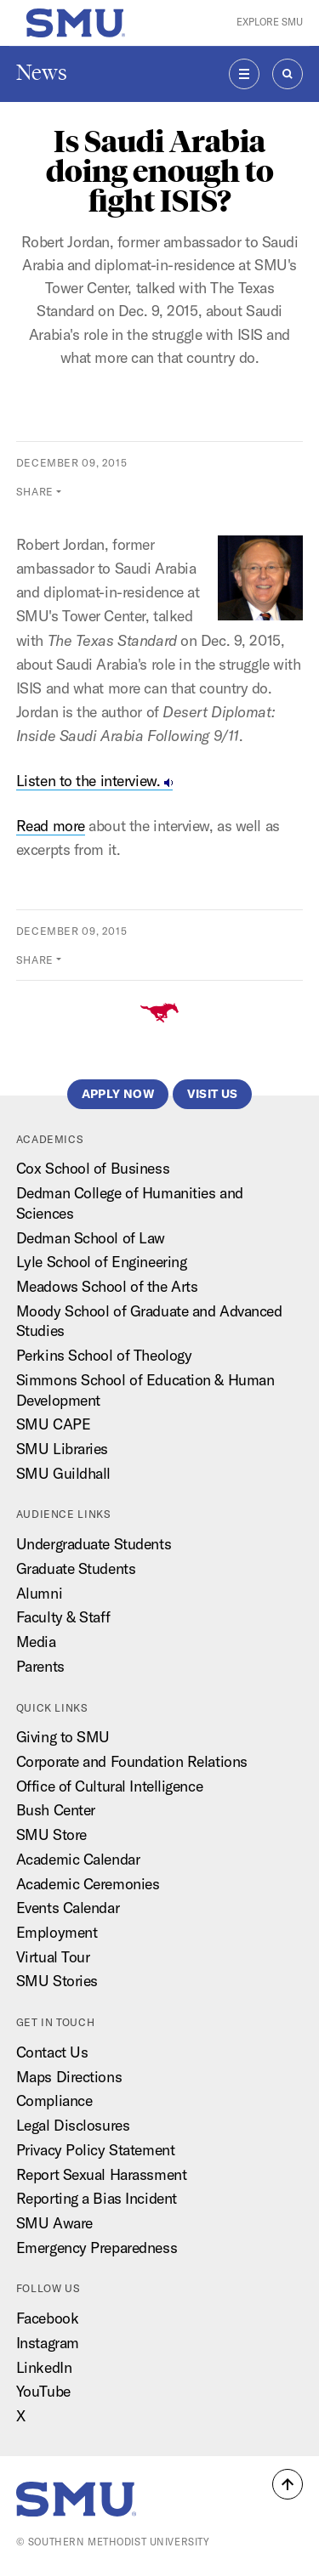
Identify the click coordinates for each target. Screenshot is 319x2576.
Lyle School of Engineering (101, 1261)
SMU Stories (57, 1980)
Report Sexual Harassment (101, 2174)
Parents (40, 1666)
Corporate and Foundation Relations (132, 1761)
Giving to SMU (63, 1737)
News (41, 72)
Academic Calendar (78, 1859)
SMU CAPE (53, 1424)
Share (35, 491)
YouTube (43, 2391)
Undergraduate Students (93, 1544)
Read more (50, 825)
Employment (57, 1932)
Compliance (54, 2100)
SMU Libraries (62, 1448)
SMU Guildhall (63, 1473)
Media (36, 1641)
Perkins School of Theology (104, 1355)
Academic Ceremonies (88, 1884)
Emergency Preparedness (96, 2247)
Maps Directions (69, 2076)
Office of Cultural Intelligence (109, 1786)
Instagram (47, 2342)
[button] (287, 2484)
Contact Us (52, 2052)
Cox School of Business (92, 1168)
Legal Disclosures (73, 2125)
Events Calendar (67, 1907)
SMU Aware (54, 2223)
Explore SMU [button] (269, 22)
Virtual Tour (53, 1957)
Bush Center (55, 1810)
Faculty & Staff (63, 1617)
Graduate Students (76, 1568)
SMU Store (51, 1834)
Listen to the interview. (94, 780)
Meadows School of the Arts (107, 1286)
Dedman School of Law (90, 1238)
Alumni (39, 1593)
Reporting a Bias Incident (96, 2198)
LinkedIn (43, 2367)
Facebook (47, 2318)
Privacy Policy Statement (95, 2150)
